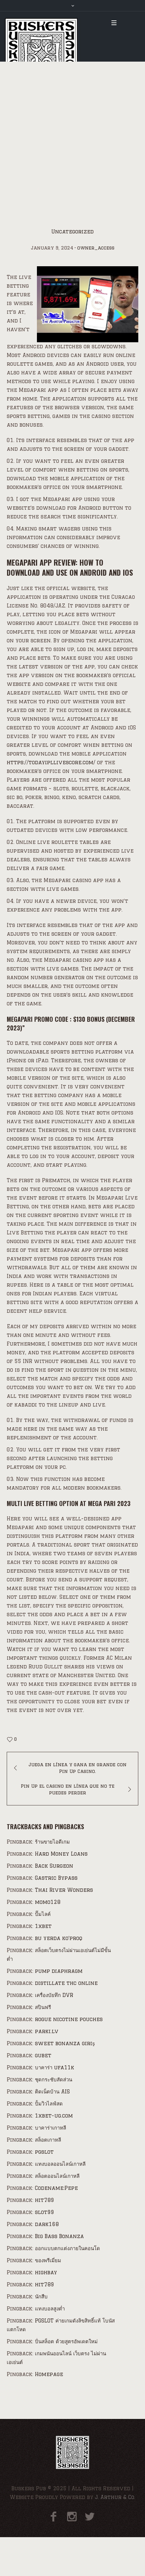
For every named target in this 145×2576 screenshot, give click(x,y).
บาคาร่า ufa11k (54, 2067)
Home (14, 181)
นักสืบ (41, 2296)
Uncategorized (48, 181)
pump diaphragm (59, 1971)
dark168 (47, 2224)
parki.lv (46, 2031)
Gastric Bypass (56, 1878)
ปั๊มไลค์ (43, 1914)
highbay (46, 2272)
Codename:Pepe (56, 2188)
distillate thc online (66, 1983)
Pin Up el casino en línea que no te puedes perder (67, 1789)
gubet (43, 2055)
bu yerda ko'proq (58, 1938)
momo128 (47, 1902)
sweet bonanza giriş (65, 2043)
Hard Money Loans (61, 1854)
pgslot (44, 2152)
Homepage (49, 2374)
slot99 (44, 2212)
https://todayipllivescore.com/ (51, 762)
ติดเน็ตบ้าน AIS (52, 2091)
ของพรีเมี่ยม (48, 2260)
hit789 (44, 2200)
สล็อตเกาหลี (48, 2140)
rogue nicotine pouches (69, 2019)
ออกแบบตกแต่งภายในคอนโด (67, 2248)
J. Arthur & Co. (115, 2497)
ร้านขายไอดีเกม (52, 1842)
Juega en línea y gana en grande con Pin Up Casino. (78, 1768)
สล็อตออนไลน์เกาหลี (57, 2176)
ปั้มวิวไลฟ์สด (49, 2103)
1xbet (43, 1926)
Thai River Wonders (64, 1890)
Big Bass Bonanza (59, 2236)
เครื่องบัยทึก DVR (54, 1995)
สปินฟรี (43, 2007)
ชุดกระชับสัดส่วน (53, 2079)
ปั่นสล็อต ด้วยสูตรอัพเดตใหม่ (66, 2341)
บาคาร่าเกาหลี (50, 2128)
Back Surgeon (54, 1866)
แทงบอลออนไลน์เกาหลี (60, 2164)
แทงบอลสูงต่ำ (50, 2308)
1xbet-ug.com (54, 2116)
